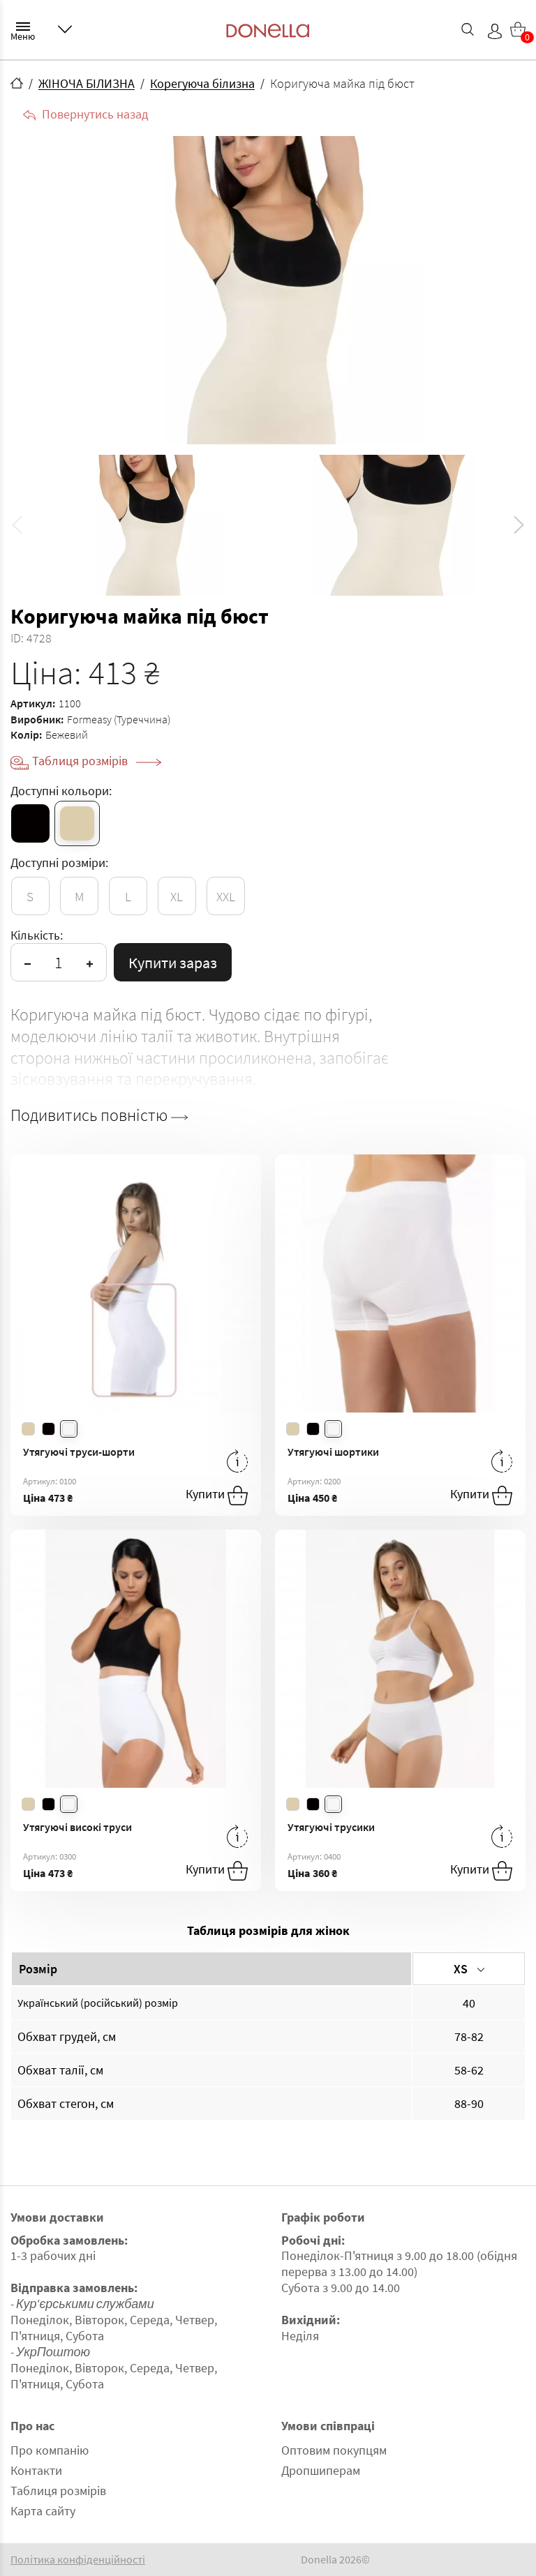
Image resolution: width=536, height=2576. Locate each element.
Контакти (36, 2470)
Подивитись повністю (99, 1115)
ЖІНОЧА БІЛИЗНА (86, 83)
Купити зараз (172, 962)
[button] (518, 525)
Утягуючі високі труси (77, 1827)
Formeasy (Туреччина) (118, 719)
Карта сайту (42, 2511)
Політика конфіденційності (77, 2560)
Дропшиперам (320, 2470)
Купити (217, 1495)
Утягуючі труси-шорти (79, 1451)
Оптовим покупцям (334, 2450)
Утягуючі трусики (331, 1827)
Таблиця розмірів (96, 761)
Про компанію (49, 2450)
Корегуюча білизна (202, 83)
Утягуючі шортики (333, 1451)
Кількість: (36, 935)
